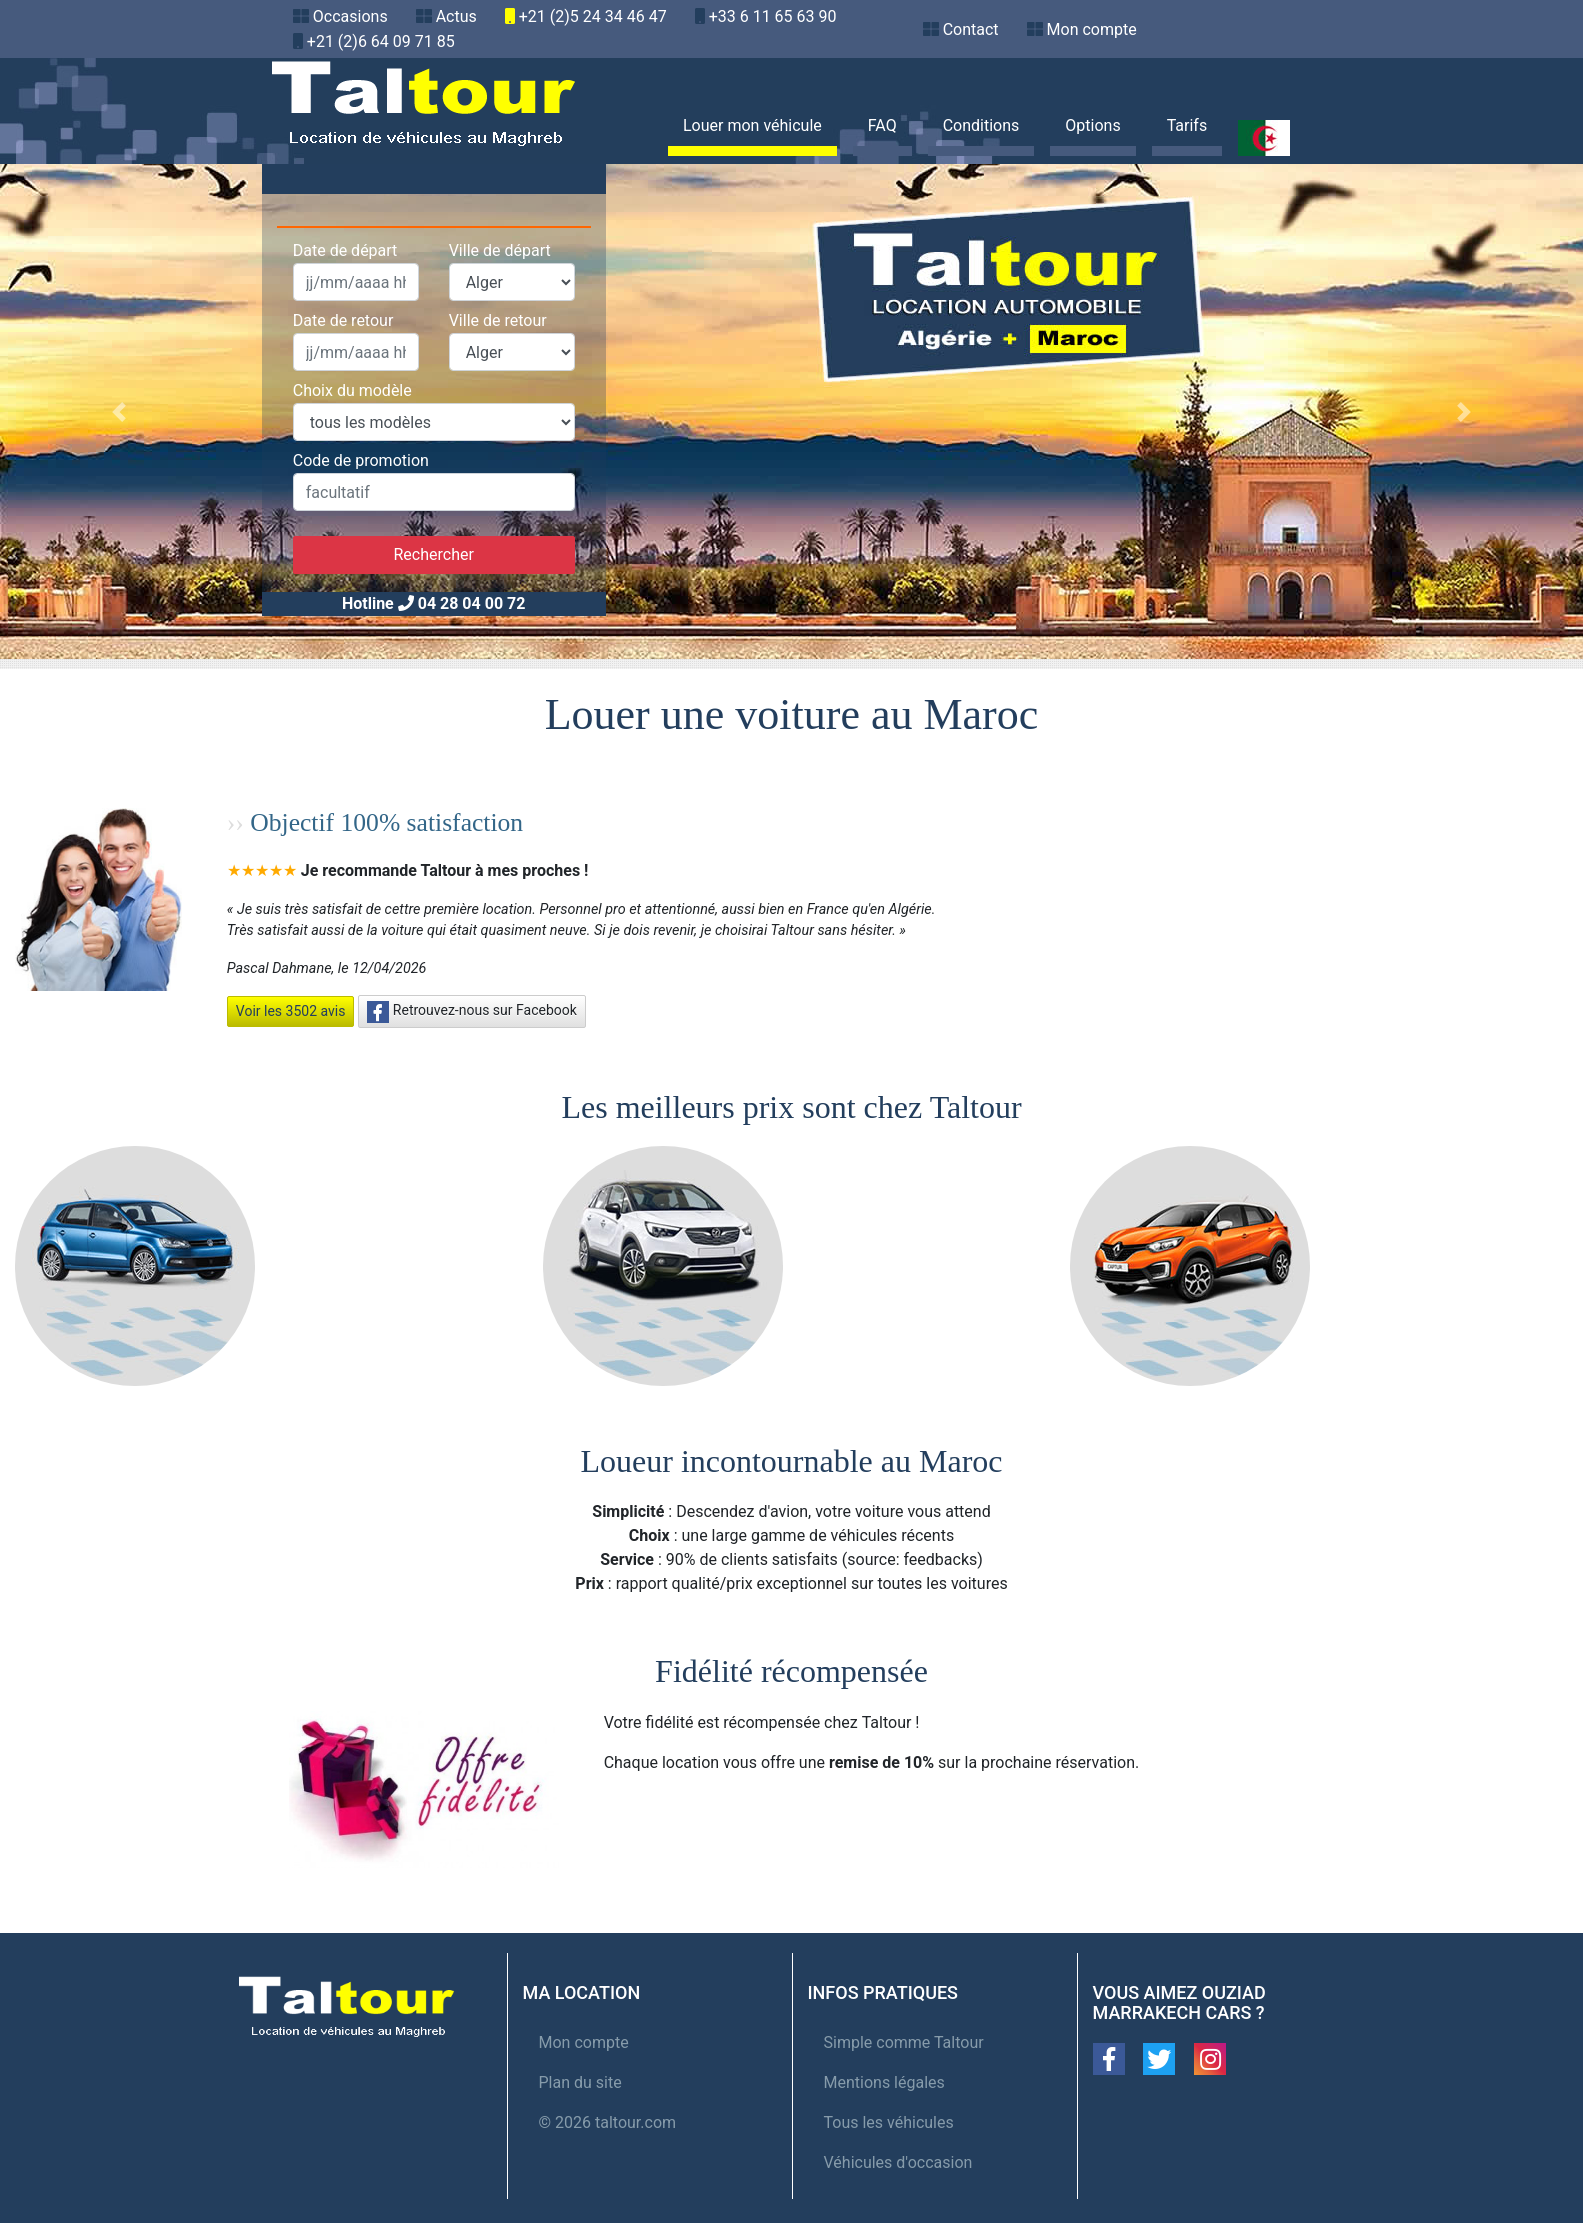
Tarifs (1187, 125)
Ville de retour (498, 320)
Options (1092, 125)
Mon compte (1092, 29)
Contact (971, 29)
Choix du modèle (352, 390)
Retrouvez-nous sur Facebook (471, 1012)
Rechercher (433, 554)
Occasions (350, 16)
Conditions (981, 125)
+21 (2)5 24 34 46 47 (593, 16)
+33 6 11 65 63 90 (773, 16)
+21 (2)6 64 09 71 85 (381, 41)
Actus (456, 16)
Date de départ (345, 250)
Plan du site (580, 2082)
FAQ (882, 125)
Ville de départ (500, 250)
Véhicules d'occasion (898, 2162)
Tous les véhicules (889, 2122)
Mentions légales (884, 2082)
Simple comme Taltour (904, 2042)
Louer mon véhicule (752, 125)
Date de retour (343, 320)
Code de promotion (361, 460)
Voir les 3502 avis (291, 1011)
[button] (118, 411)
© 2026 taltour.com (608, 2122)
